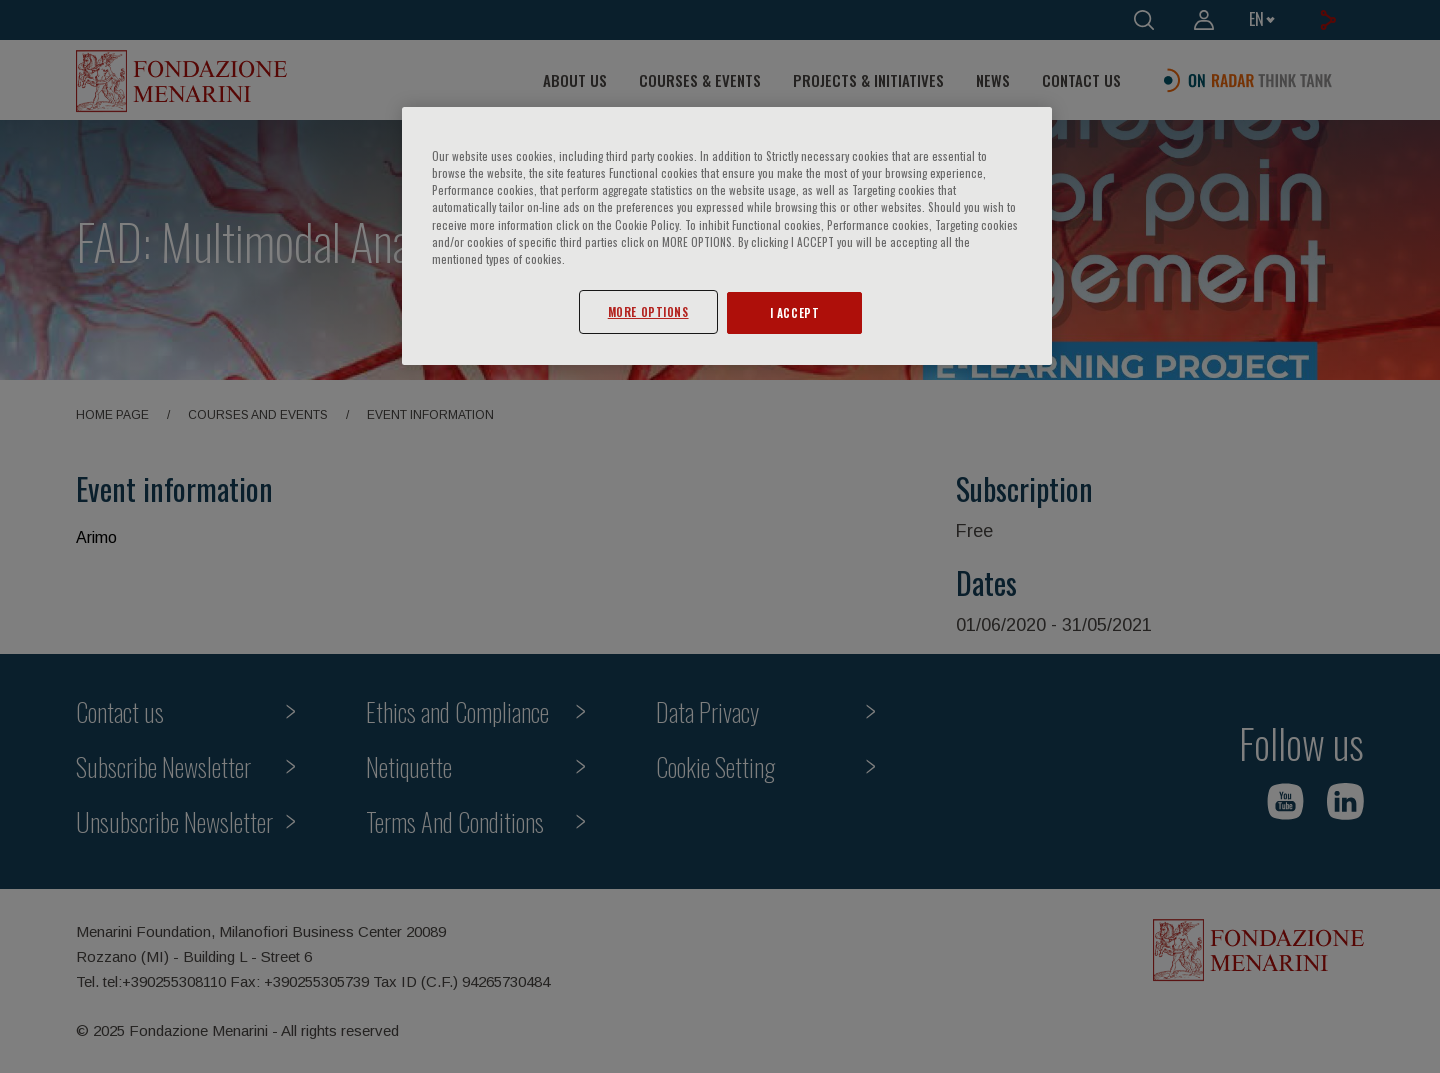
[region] (727, 235)
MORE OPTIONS (648, 311)
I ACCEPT (795, 312)
